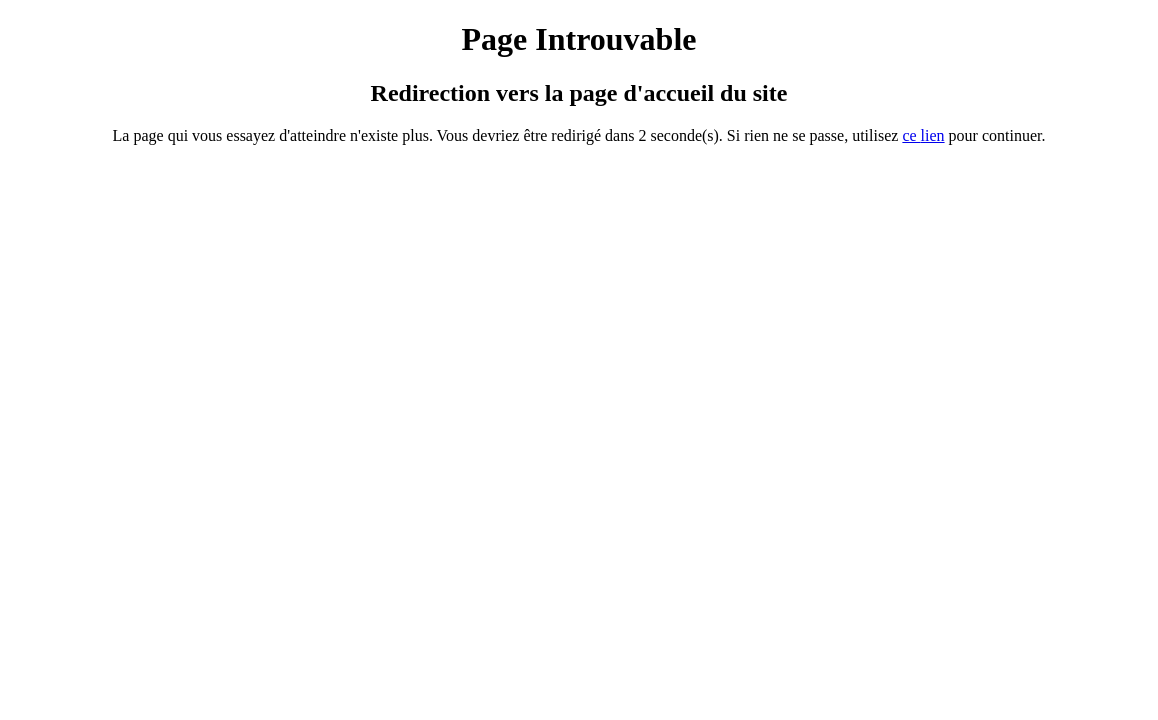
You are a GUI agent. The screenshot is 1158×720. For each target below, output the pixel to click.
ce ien (923, 135)
